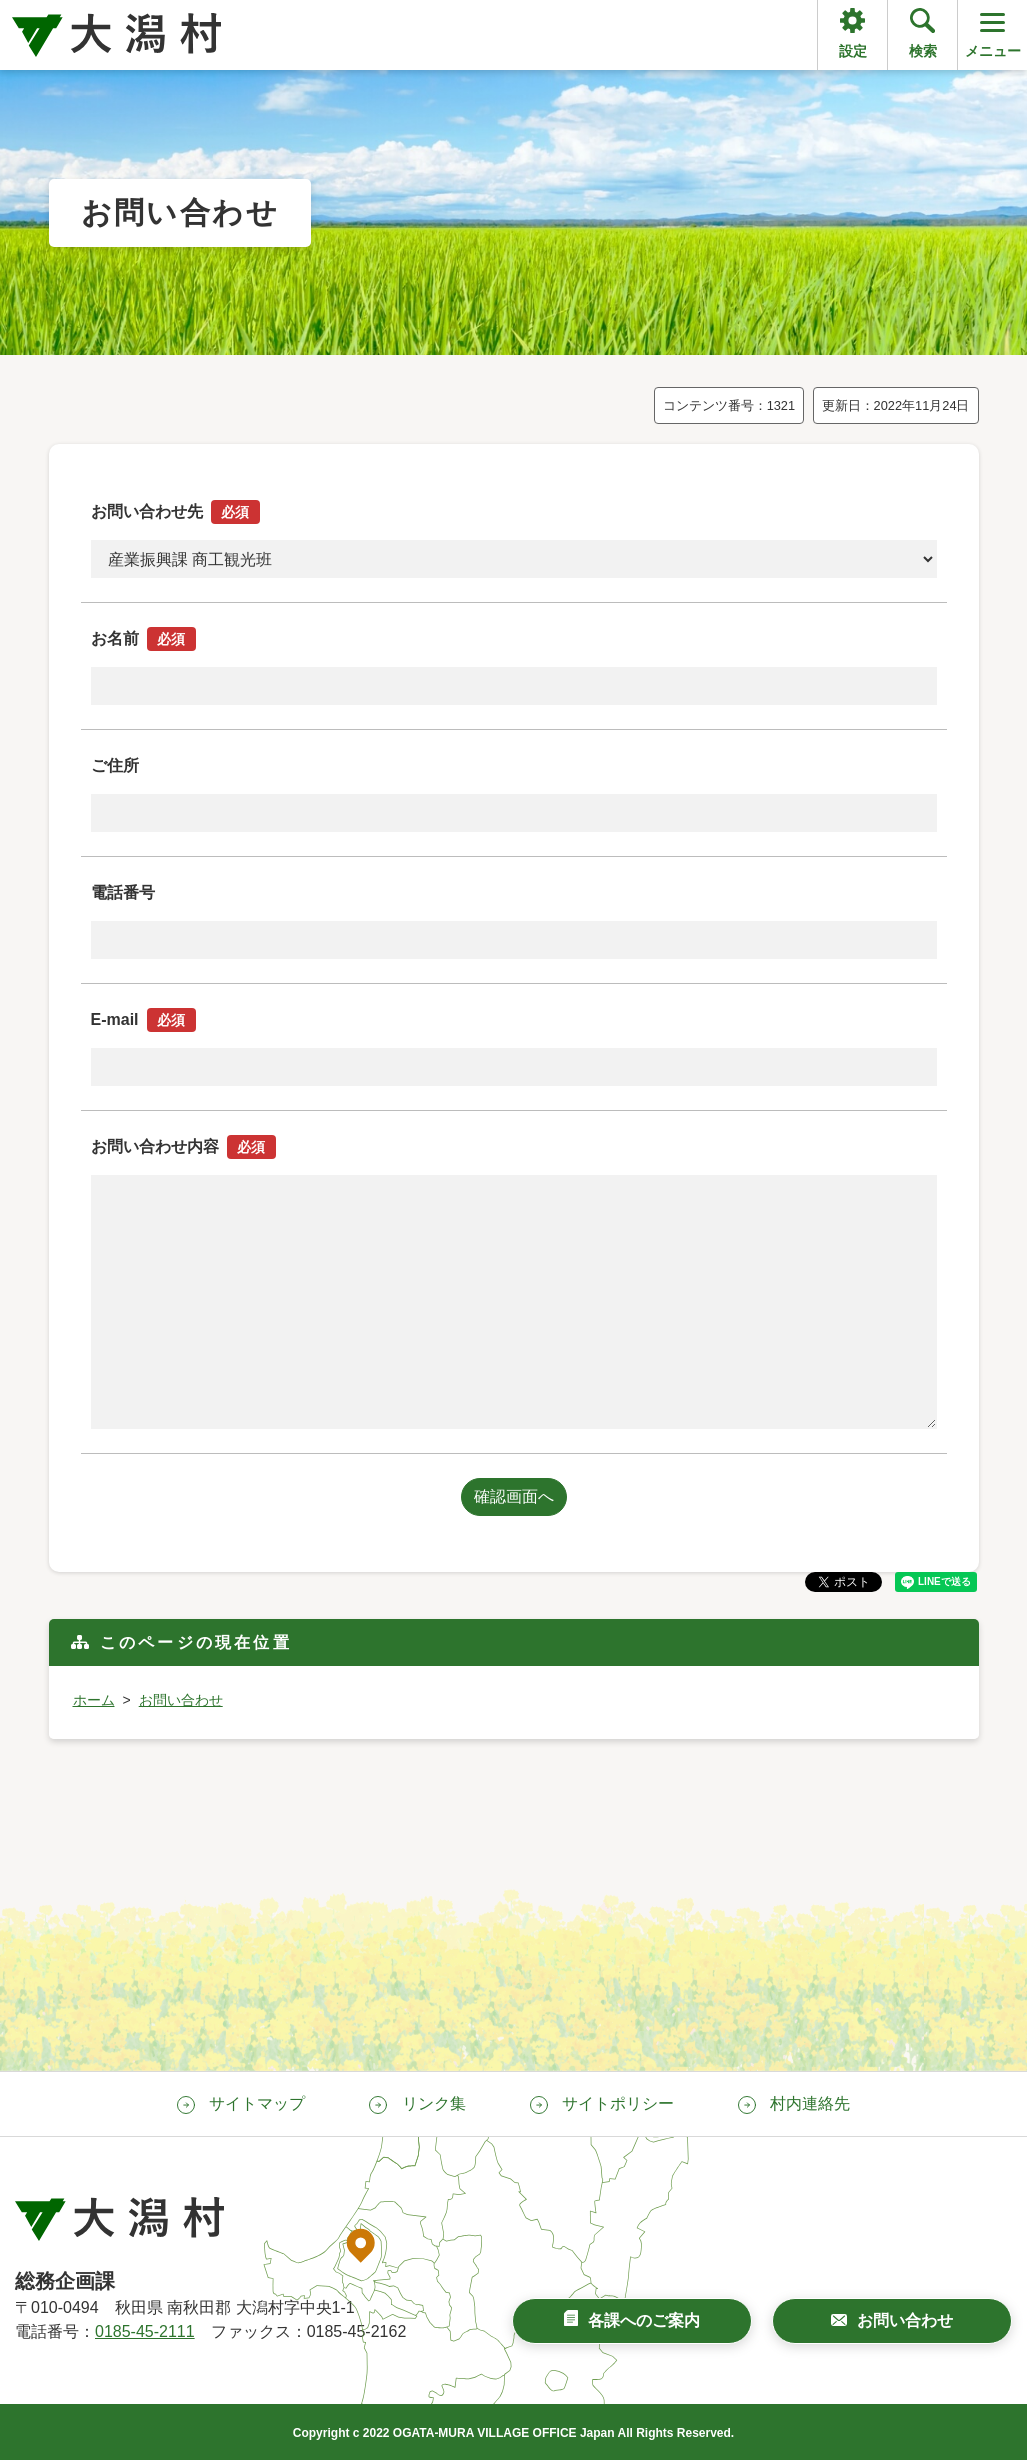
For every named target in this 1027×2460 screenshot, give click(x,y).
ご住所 (115, 765)
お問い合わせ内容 (183, 1147)
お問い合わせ (181, 1700)
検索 (923, 51)
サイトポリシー (618, 2103)
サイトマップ (257, 2103)
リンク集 (434, 2103)
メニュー (993, 33)
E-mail (143, 1020)
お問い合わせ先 (175, 512)
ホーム (94, 1700)
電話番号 (123, 892)
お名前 (143, 639)
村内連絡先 (810, 2103)
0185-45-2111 (145, 2331)
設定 (853, 51)
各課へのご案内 (644, 2320)
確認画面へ (514, 1496)
